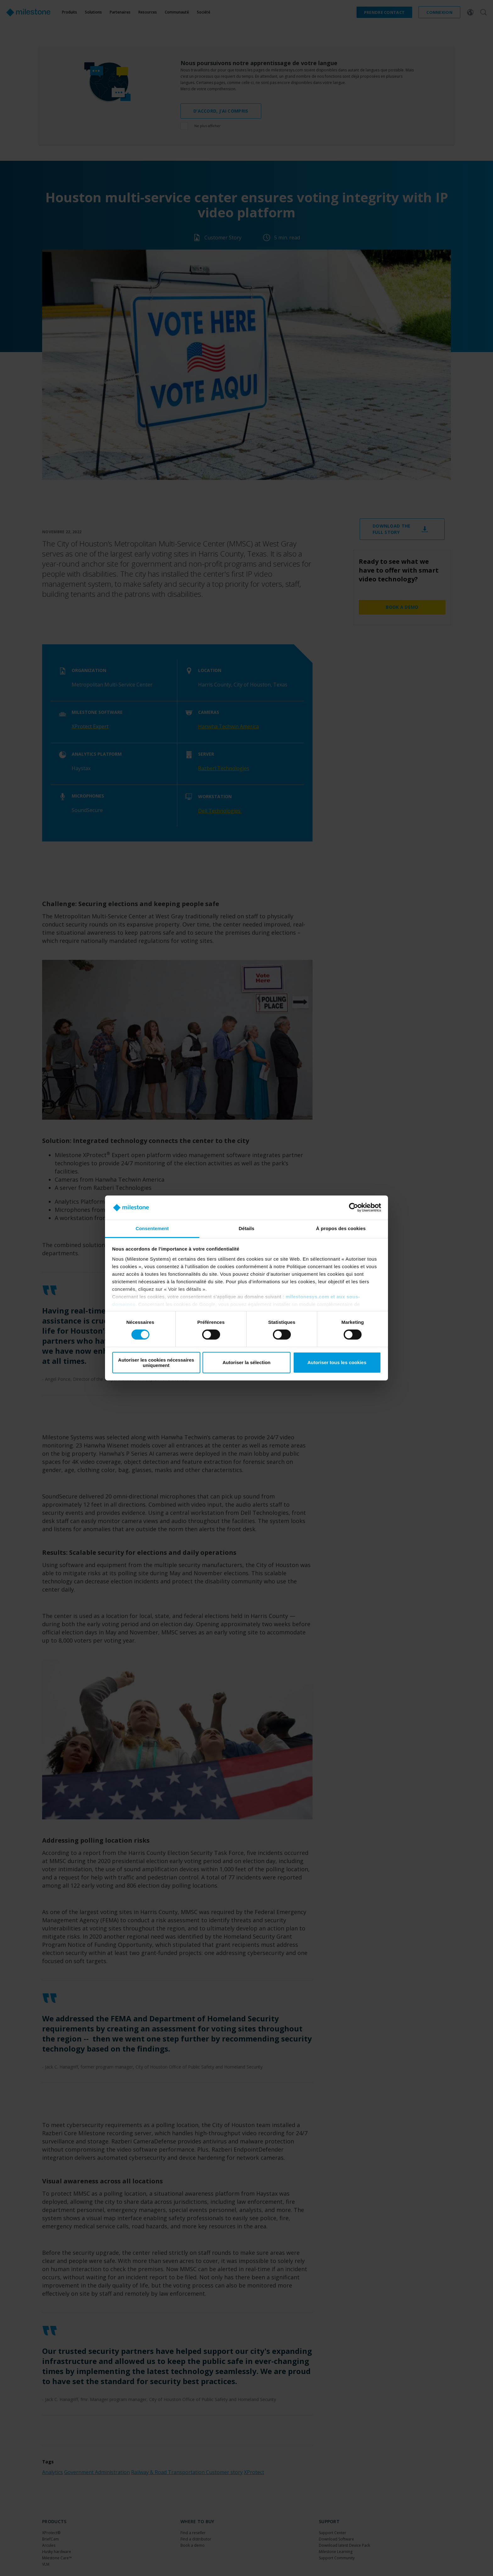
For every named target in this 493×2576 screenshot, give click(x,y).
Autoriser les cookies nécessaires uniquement (156, 1362)
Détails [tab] (246, 1228)
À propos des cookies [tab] (341, 1228)
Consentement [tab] (152, 1228)
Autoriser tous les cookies (337, 1362)
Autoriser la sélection (247, 1362)
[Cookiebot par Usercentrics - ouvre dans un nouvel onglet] (353, 1207)
